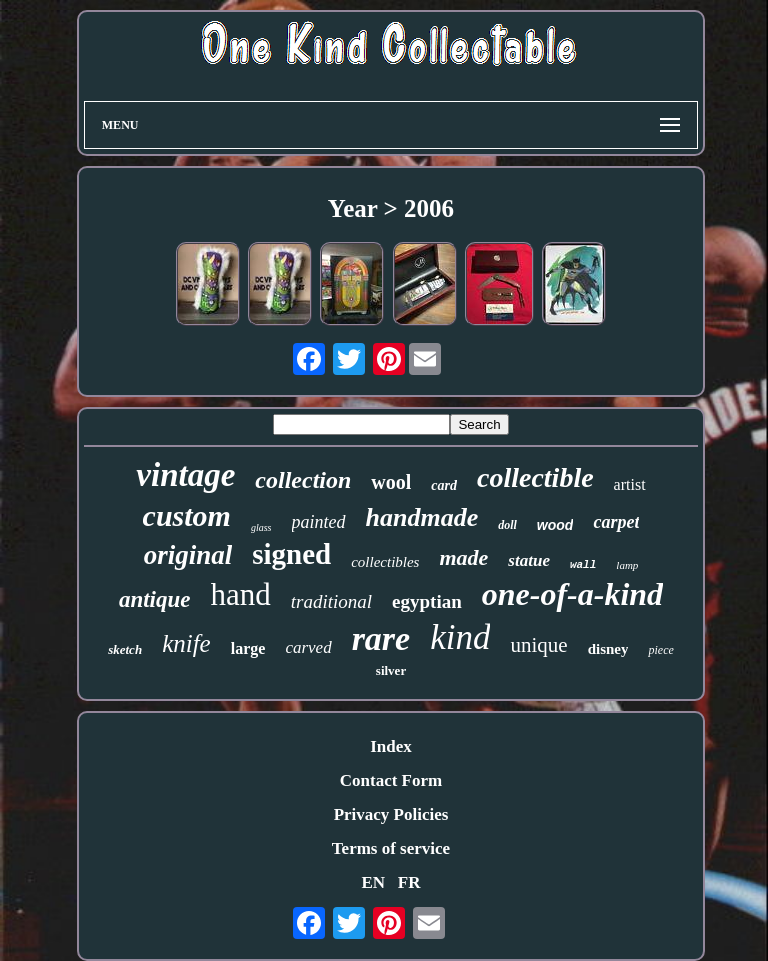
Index (391, 746)
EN (373, 882)
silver (391, 670)
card (444, 485)
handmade (422, 517)
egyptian (427, 601)
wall (583, 565)
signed (291, 554)
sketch (125, 649)
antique (155, 599)
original (188, 555)
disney (608, 649)
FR (409, 882)
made (463, 557)
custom (187, 515)
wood (555, 525)
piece (660, 650)
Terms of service (391, 848)
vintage (185, 475)
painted (319, 522)
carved (308, 647)
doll (507, 525)
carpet (616, 522)
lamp (627, 565)
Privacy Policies (391, 814)
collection (303, 480)
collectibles (385, 562)
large (248, 648)
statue (529, 560)
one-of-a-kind (572, 594)
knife (186, 643)
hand (241, 594)
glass (261, 527)
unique (538, 645)
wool (391, 482)
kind (460, 637)
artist (630, 484)
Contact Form (391, 780)
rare (381, 638)
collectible (535, 477)
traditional (331, 601)
